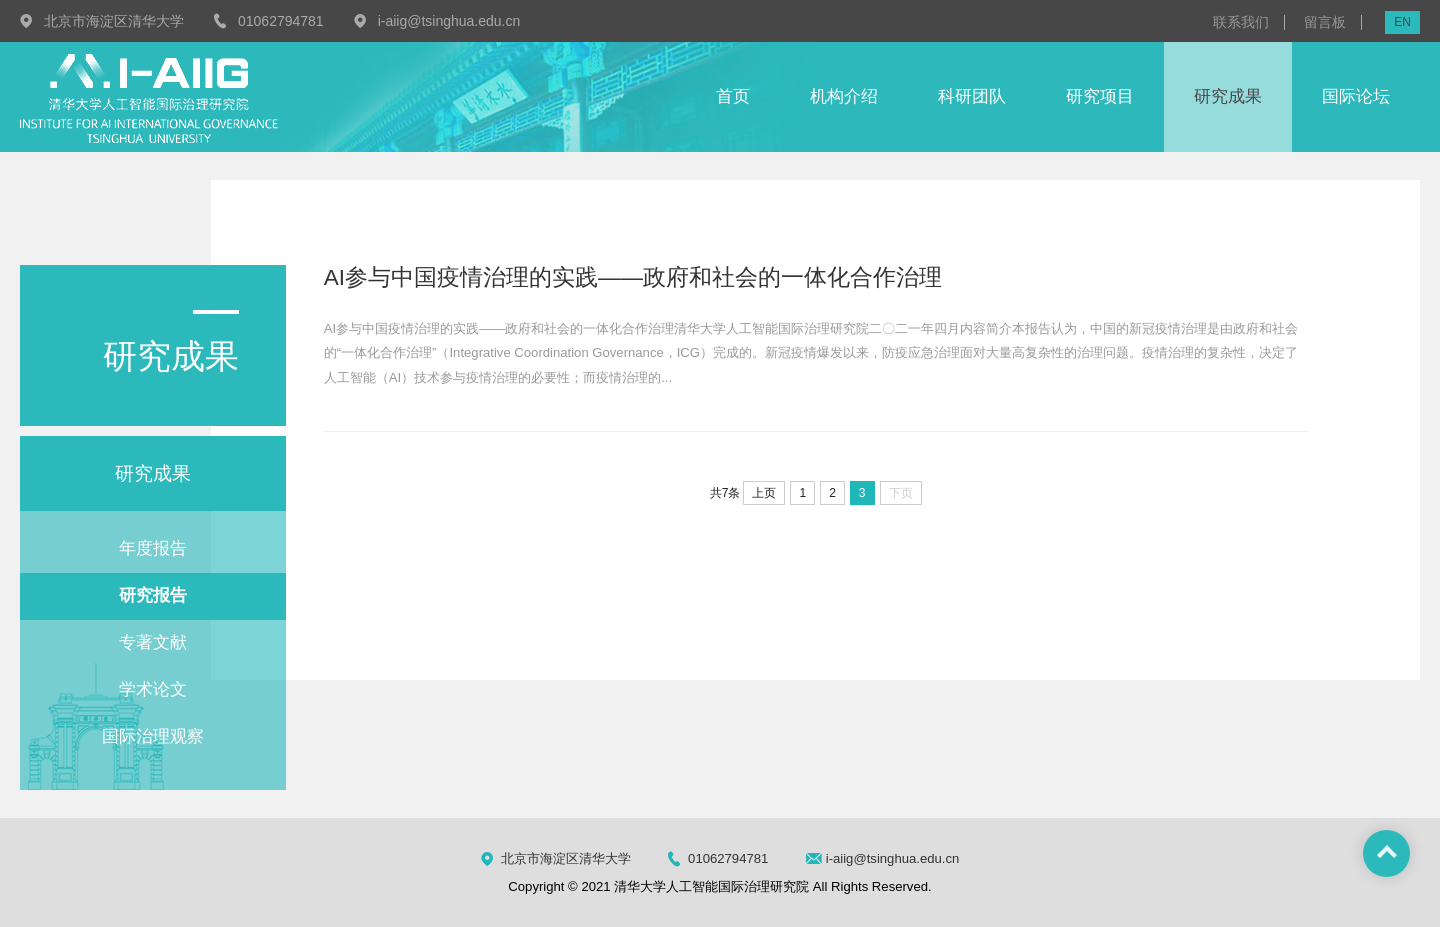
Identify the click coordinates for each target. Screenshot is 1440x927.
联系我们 (1241, 22)
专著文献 (153, 642)
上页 (764, 493)
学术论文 (153, 689)
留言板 (1325, 22)
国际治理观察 (153, 736)
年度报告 (153, 548)
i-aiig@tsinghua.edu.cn (449, 21)
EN (1402, 22)
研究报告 (153, 595)
